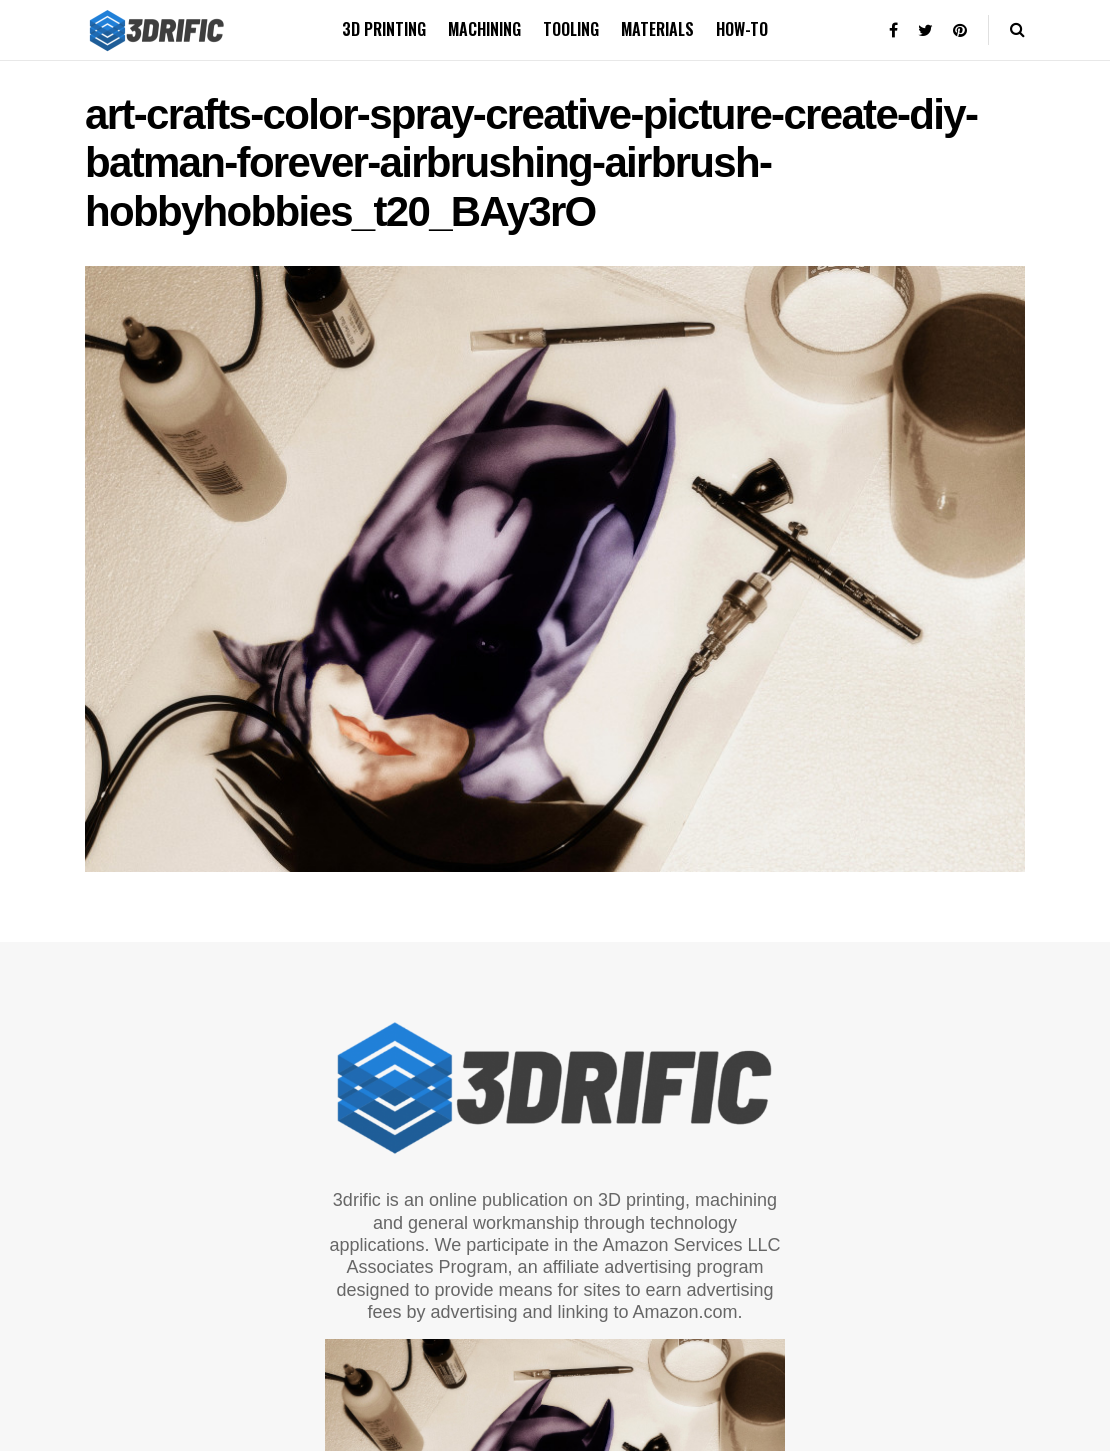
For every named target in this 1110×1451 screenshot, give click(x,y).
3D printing (384, 29)
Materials (657, 29)
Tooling (571, 29)
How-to (742, 29)
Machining (484, 29)
